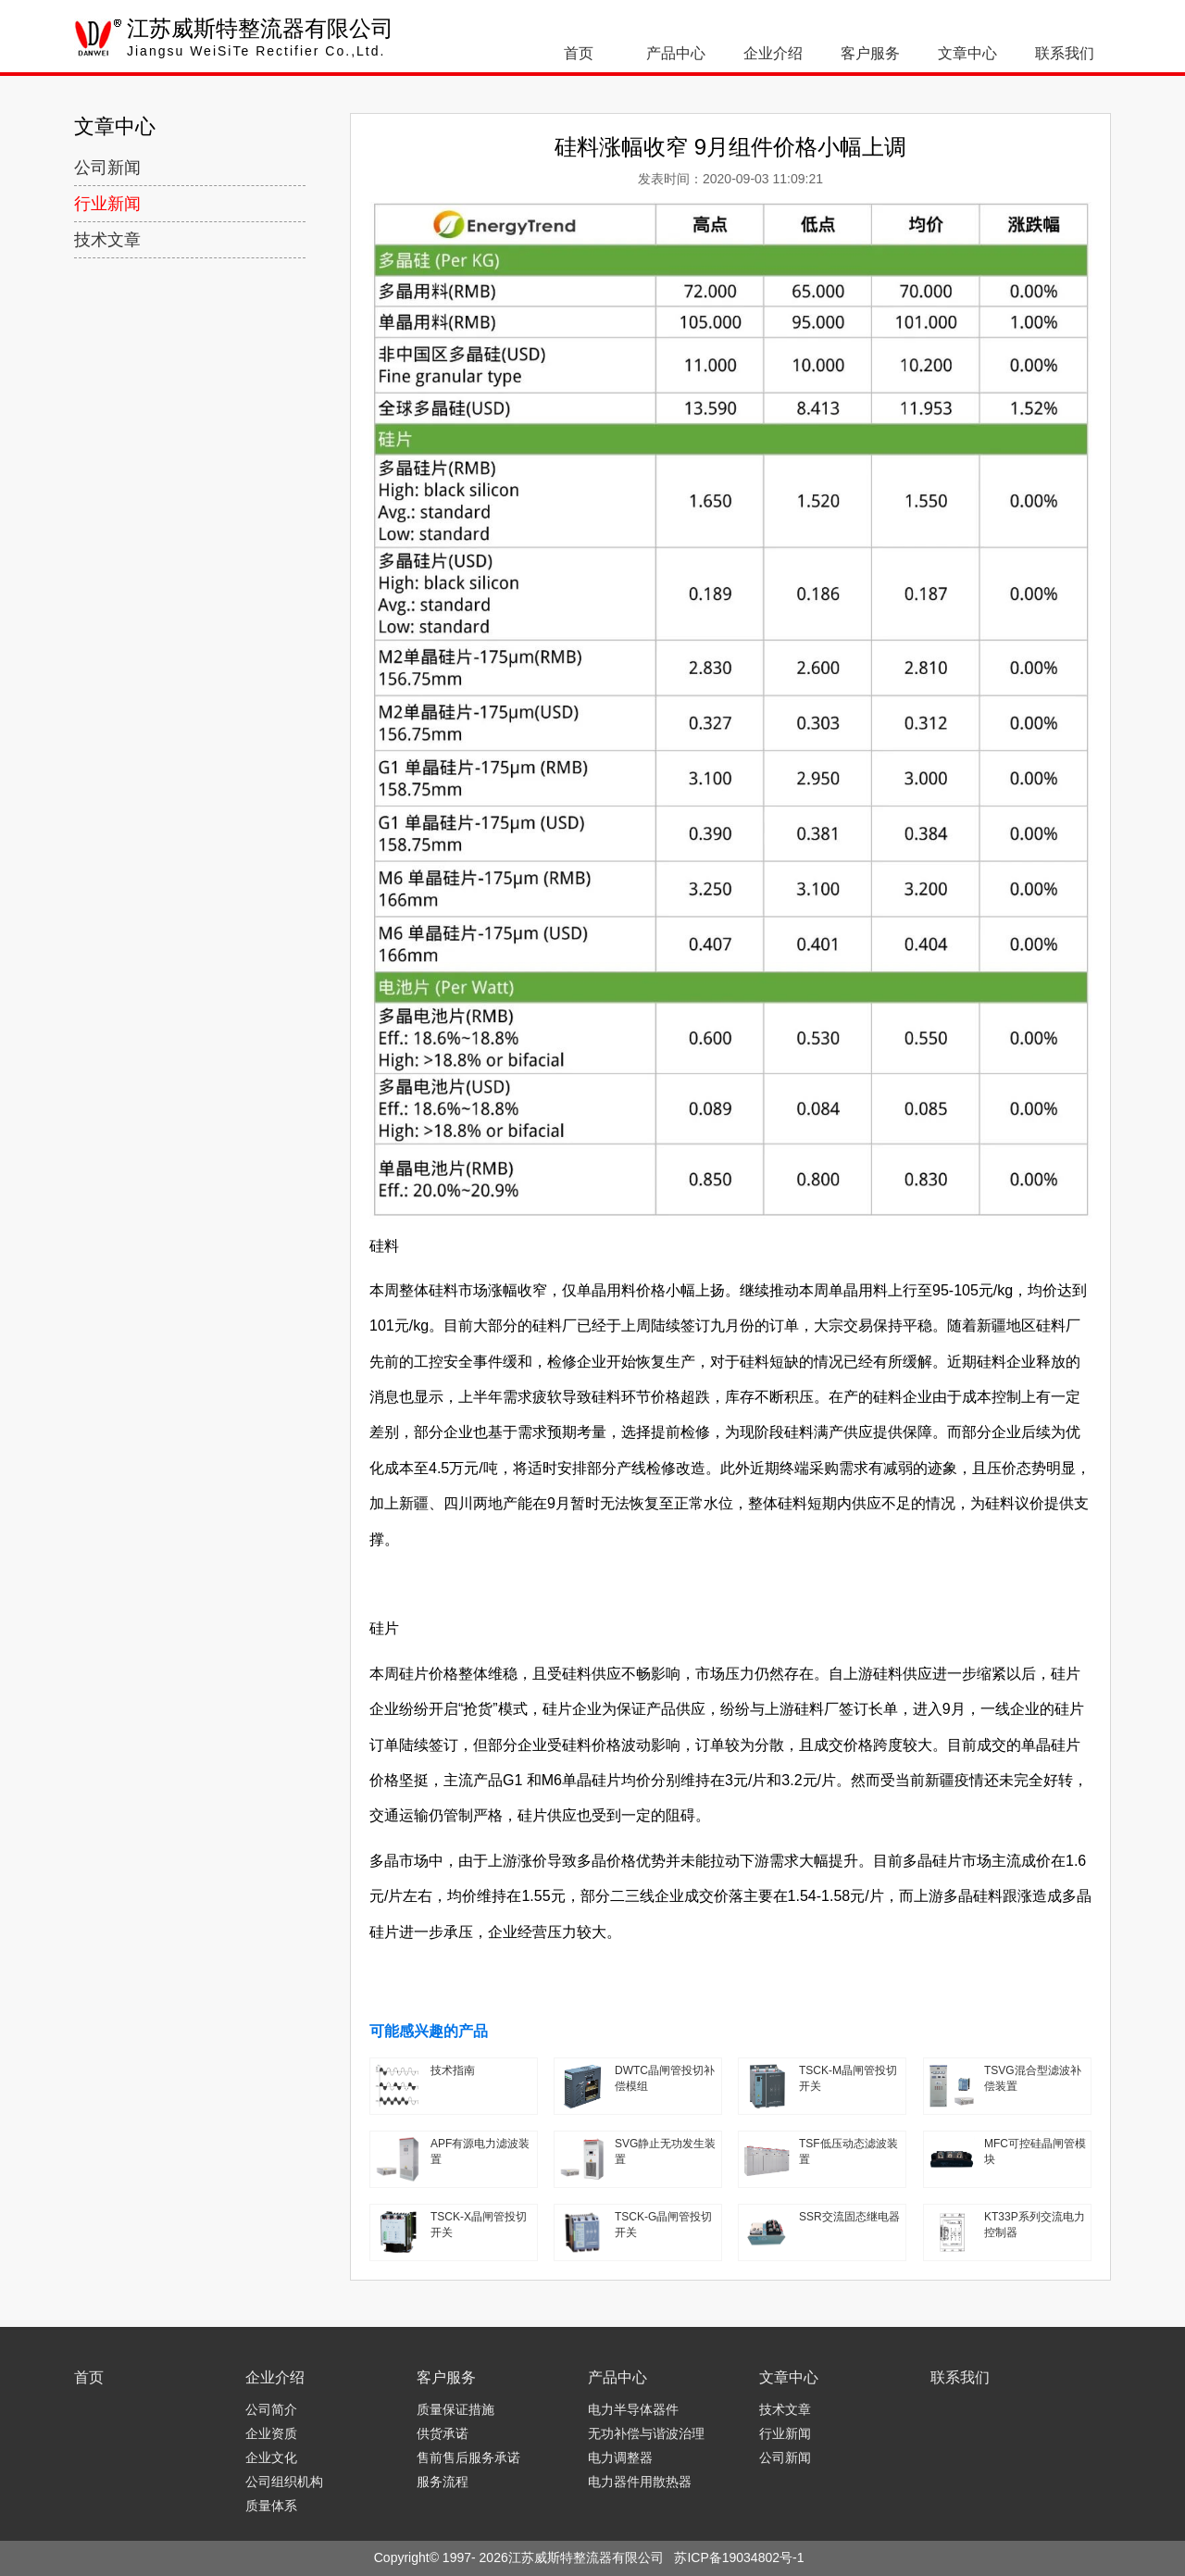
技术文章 (107, 240)
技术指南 (452, 2070)
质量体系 (271, 2505)
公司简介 (271, 2409)
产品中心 (675, 53)
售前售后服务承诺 (468, 2457)
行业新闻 (107, 203)
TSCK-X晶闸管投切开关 (478, 2224)
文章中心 (967, 53)
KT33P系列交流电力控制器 (1034, 2224)
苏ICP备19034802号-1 (739, 2557)
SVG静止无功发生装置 (665, 2151)
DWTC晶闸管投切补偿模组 (665, 2078)
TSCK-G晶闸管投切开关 (663, 2224)
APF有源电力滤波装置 (480, 2151)
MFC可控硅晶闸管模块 (1035, 2151)
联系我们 (1064, 53)
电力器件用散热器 (640, 2481)
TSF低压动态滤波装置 (848, 2151)
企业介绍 (773, 53)
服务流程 (442, 2481)
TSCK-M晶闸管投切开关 (848, 2078)
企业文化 (271, 2457)
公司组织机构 (284, 2481)
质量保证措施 (455, 2409)
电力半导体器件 (633, 2409)
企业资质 (271, 2433)
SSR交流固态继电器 (849, 2216)
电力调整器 (620, 2457)
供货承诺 (442, 2433)
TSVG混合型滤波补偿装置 (1032, 2078)
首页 (578, 53)
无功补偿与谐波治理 (646, 2433)
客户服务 (870, 53)
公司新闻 (107, 167)
